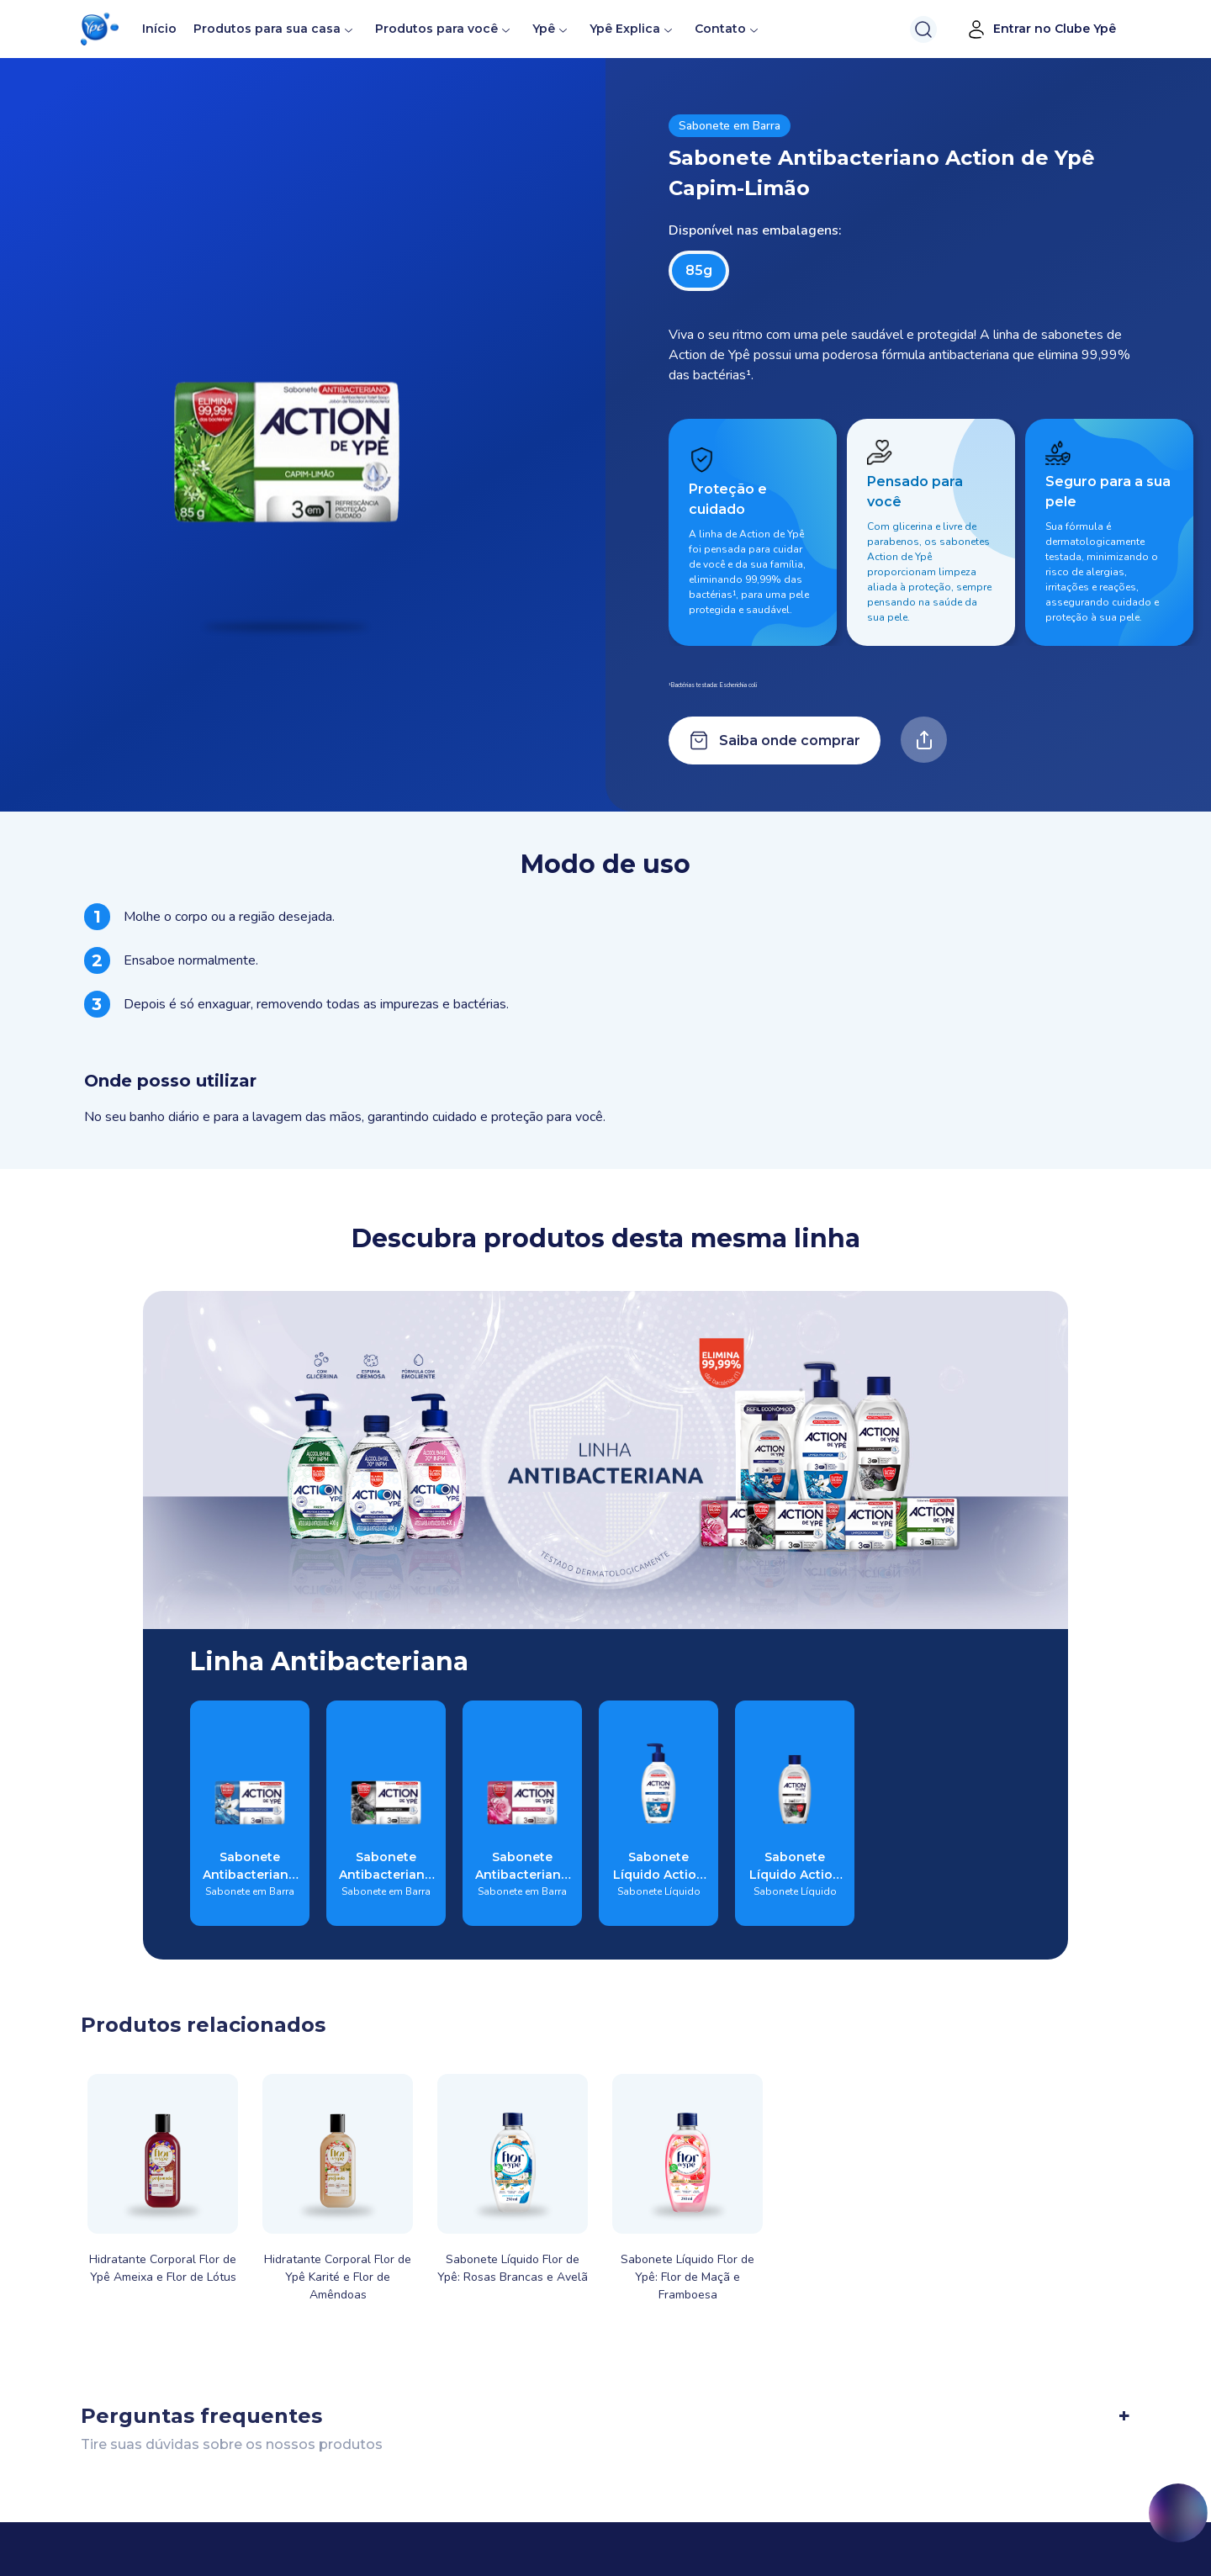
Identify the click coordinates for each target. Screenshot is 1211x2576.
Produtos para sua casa (267, 28)
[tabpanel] (605, 1015)
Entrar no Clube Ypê (1041, 29)
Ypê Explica (625, 28)
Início (159, 28)
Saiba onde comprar (774, 740)
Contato (720, 28)
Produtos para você (436, 28)
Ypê (550, 28)
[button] (100, 29)
